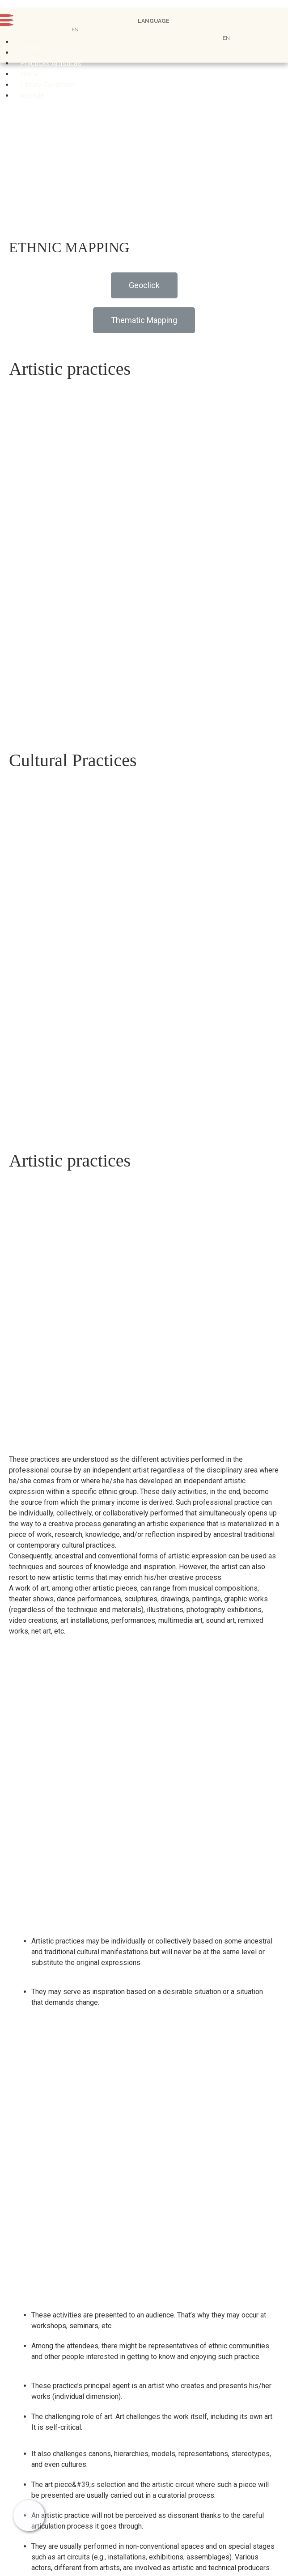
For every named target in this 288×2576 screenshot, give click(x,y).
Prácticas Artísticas (50, 63)
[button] (144, 285)
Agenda (32, 95)
